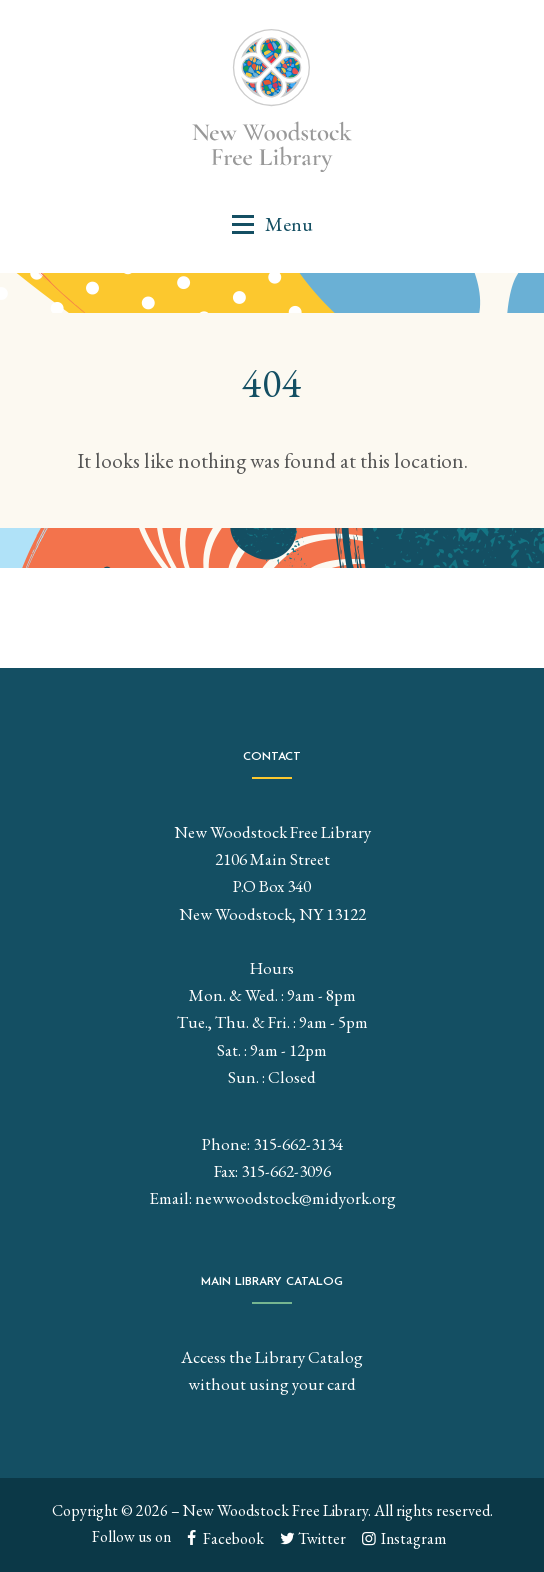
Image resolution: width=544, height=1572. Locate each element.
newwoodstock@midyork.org (295, 1198)
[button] (272, 224)
